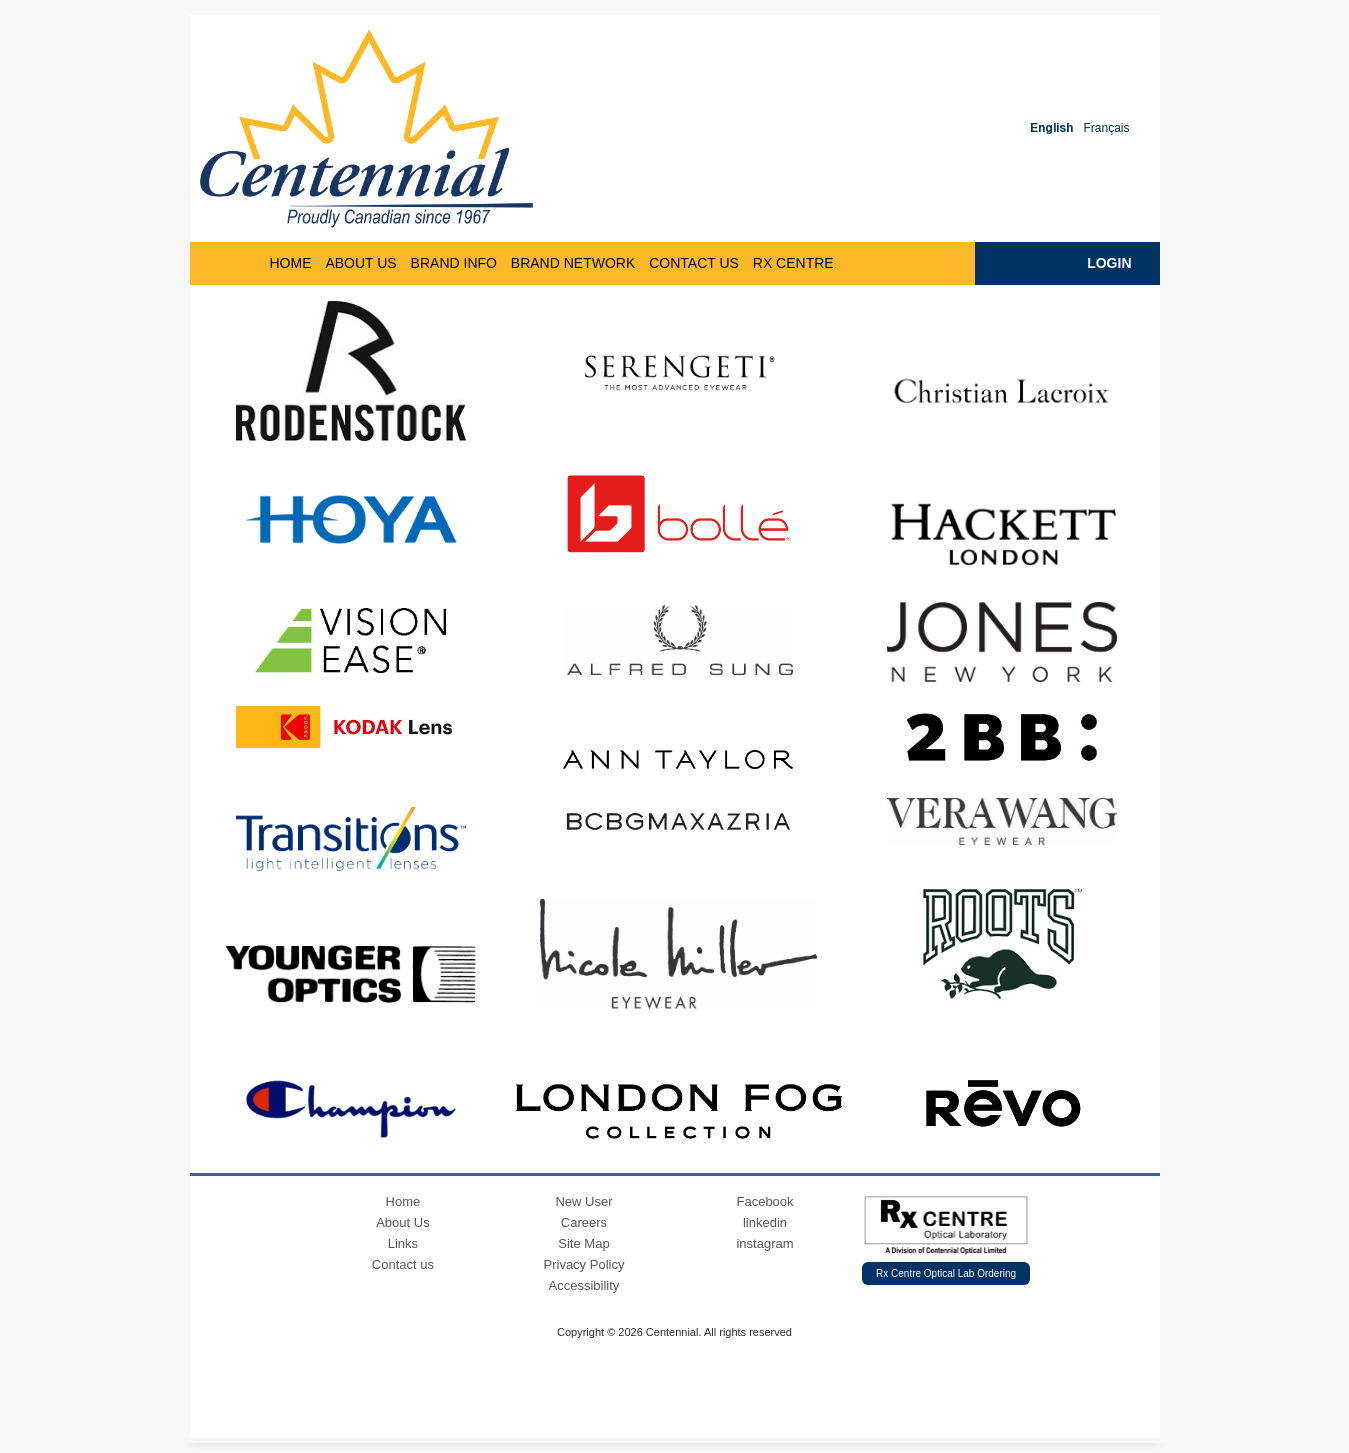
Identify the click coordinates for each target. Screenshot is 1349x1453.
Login (1109, 263)
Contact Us (694, 263)
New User (583, 1201)
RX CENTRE (793, 263)
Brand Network (573, 263)
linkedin (765, 1222)
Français (1106, 128)
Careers (584, 1222)
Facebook (764, 1201)
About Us (402, 1222)
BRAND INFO (454, 263)
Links (403, 1243)
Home (403, 1201)
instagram (764, 1243)
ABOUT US (360, 263)
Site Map (583, 1243)
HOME (291, 263)
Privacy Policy (584, 1264)
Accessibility (584, 1285)
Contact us (403, 1264)
